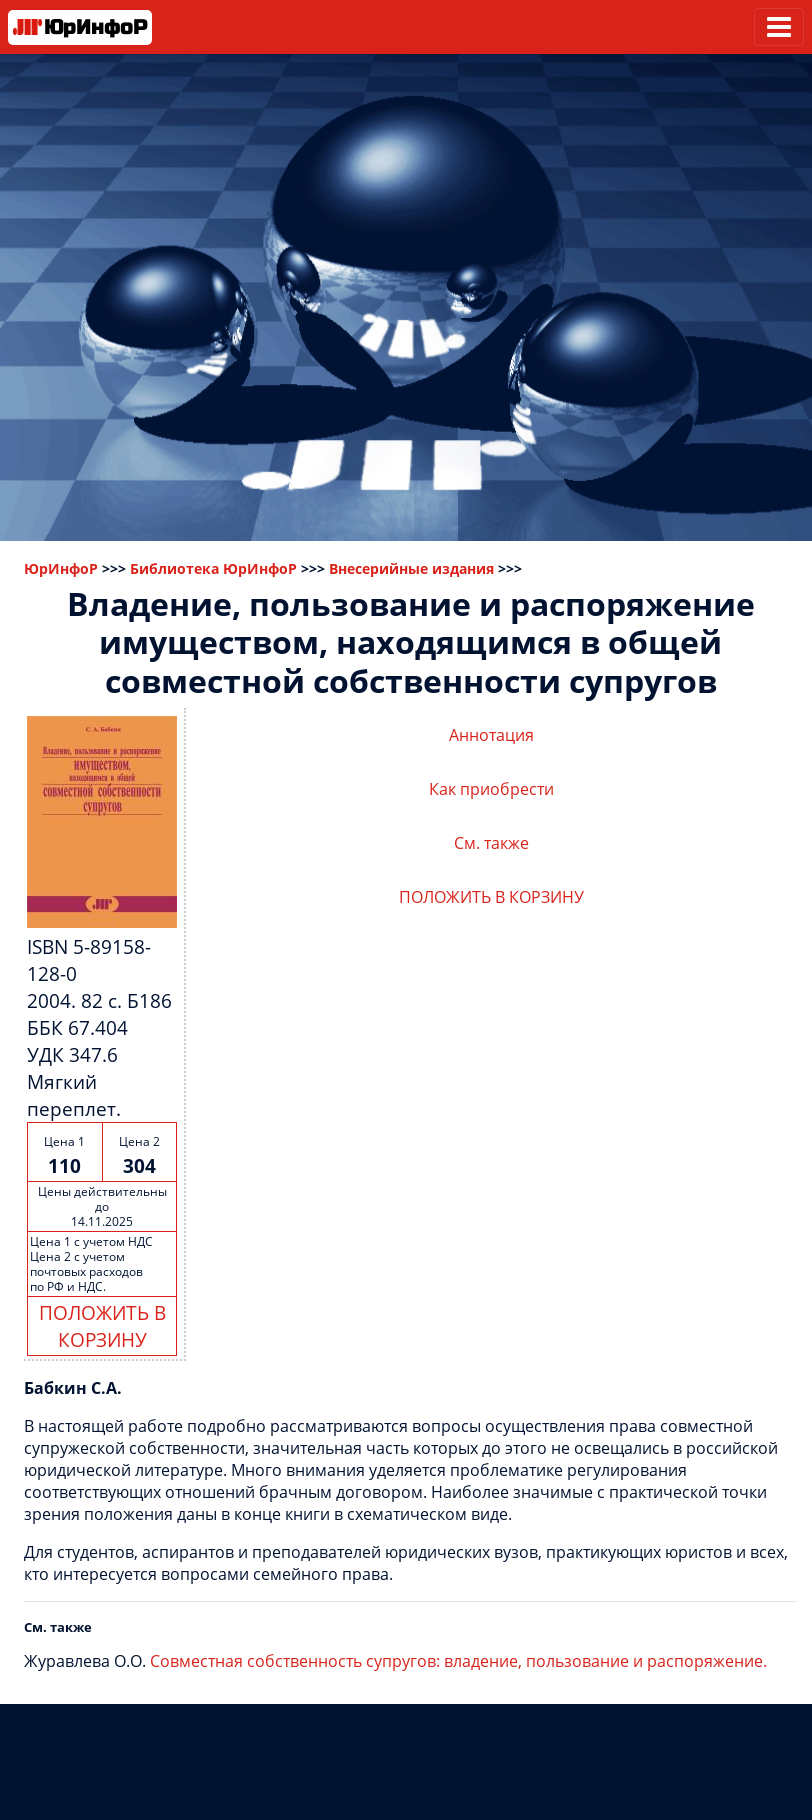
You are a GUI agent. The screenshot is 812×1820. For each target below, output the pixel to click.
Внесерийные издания (411, 568)
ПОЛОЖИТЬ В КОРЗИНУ (102, 1326)
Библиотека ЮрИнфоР (213, 568)
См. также (491, 843)
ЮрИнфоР (61, 568)
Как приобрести (491, 789)
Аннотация (491, 735)
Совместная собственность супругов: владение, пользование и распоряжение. (458, 1661)
